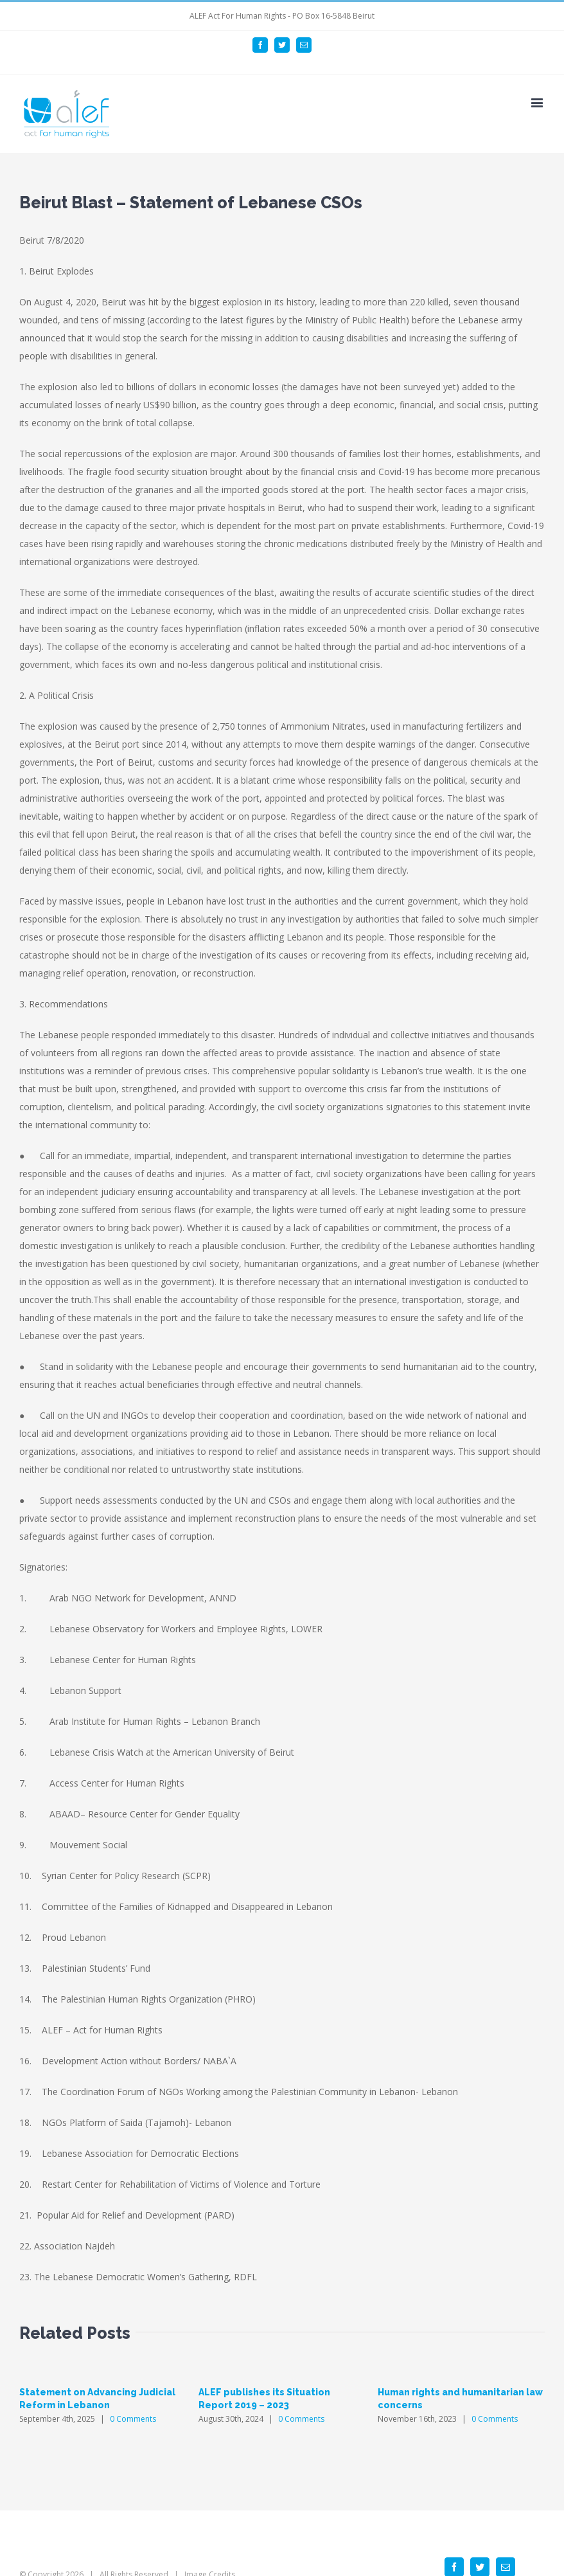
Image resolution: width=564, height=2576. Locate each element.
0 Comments (133, 2418)
